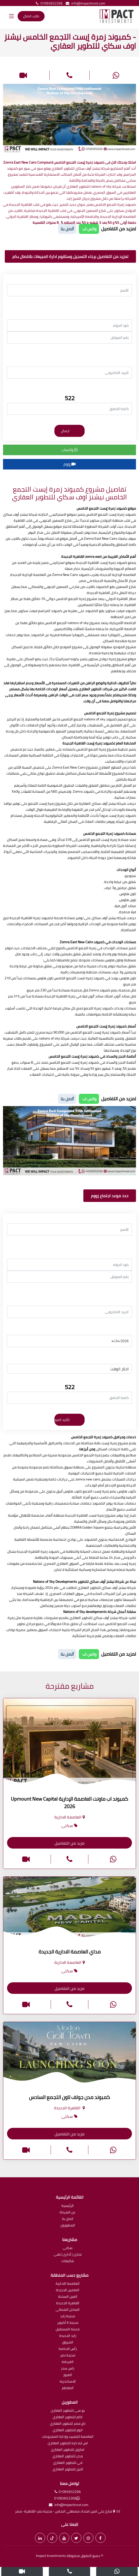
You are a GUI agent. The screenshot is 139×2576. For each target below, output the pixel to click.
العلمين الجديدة (67, 2290)
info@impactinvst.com (84, 3)
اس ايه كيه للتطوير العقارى (68, 2443)
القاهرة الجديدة (67, 2303)
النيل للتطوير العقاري (67, 2469)
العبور (67, 2375)
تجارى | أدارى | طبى (68, 2255)
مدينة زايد (67, 2316)
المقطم (68, 2388)
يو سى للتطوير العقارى (68, 2411)
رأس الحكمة (68, 2349)
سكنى (68, 2248)
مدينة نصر (67, 2355)
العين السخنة (67, 2297)
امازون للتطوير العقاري (67, 2450)
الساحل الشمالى (68, 2310)
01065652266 (48, 3)
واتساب (69, 449)
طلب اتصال (31, 16)
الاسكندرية (68, 2382)
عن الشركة (68, 2212)
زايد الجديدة (67, 2336)
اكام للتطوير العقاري (68, 2417)
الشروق (67, 2342)
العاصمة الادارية (68, 2284)
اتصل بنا (67, 2219)
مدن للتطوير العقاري (67, 2456)
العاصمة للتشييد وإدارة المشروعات (67, 2437)
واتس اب (88, 229)
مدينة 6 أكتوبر (67, 2323)
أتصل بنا (67, 229)
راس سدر (67, 2368)
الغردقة (68, 2362)
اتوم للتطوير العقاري (68, 2430)
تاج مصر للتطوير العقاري (67, 2424)
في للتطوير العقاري (67, 2463)
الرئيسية (67, 2206)
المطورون (67, 2225)
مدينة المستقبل (68, 2329)
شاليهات (67, 2261)
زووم (69, 464)
